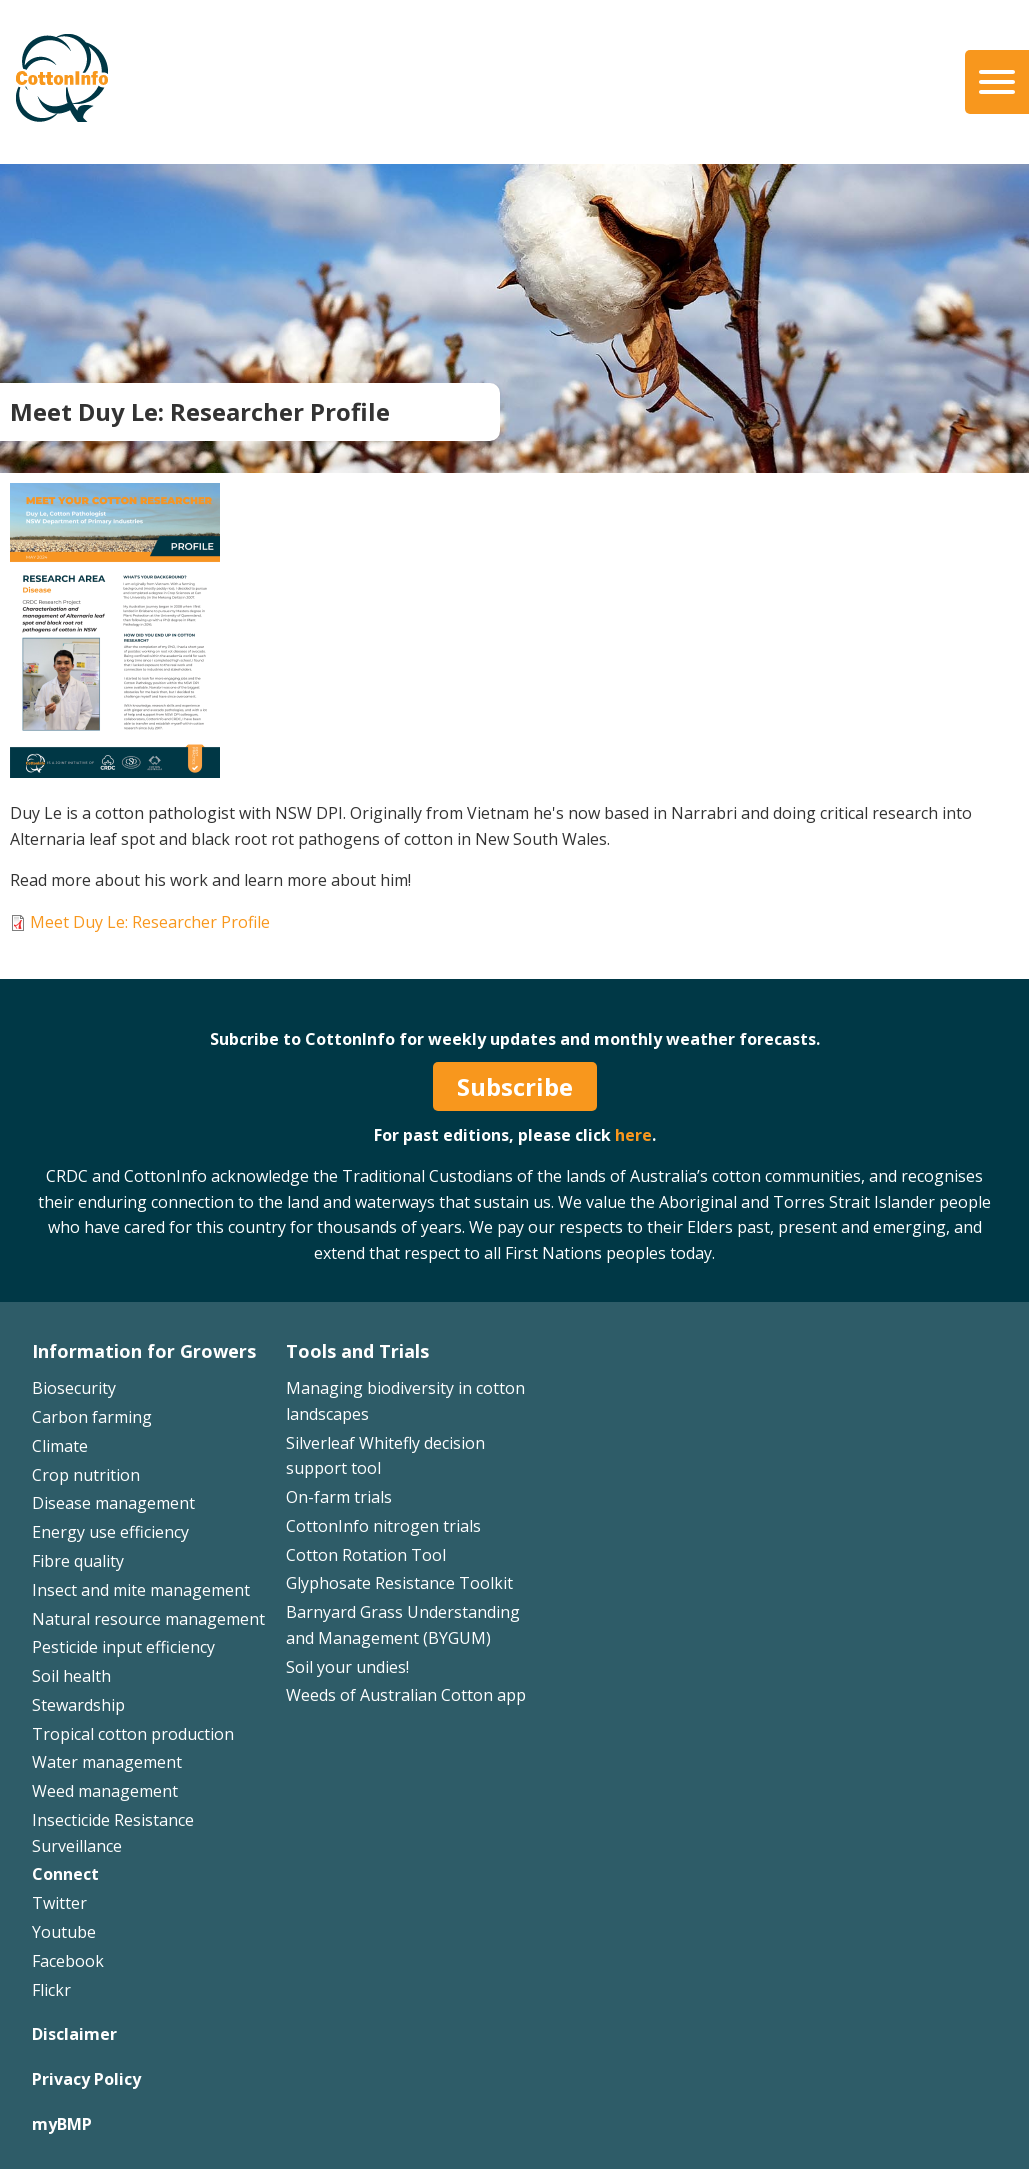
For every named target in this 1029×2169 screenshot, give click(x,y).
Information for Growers (144, 1351)
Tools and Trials (357, 1351)
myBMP (62, 2124)
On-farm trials (339, 1497)
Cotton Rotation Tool (366, 1555)
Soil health (71, 1676)
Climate (60, 1446)
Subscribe (515, 1086)
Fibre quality (78, 1561)
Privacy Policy (86, 2079)
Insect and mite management (141, 1590)
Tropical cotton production (133, 1734)
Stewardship (78, 1705)
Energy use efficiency (110, 1532)
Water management (107, 1762)
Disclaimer (74, 2034)
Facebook (68, 1961)
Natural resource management (148, 1619)
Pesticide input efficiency (123, 1647)
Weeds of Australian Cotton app (406, 1695)
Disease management (113, 1503)
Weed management (105, 1791)
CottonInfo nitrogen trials (383, 1526)
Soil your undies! (347, 1667)
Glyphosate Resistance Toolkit (399, 1583)
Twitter (59, 1903)
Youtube (64, 1932)
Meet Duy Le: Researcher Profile (150, 922)
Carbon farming (92, 1417)
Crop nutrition (86, 1475)
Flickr (51, 1990)
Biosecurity (74, 1388)
